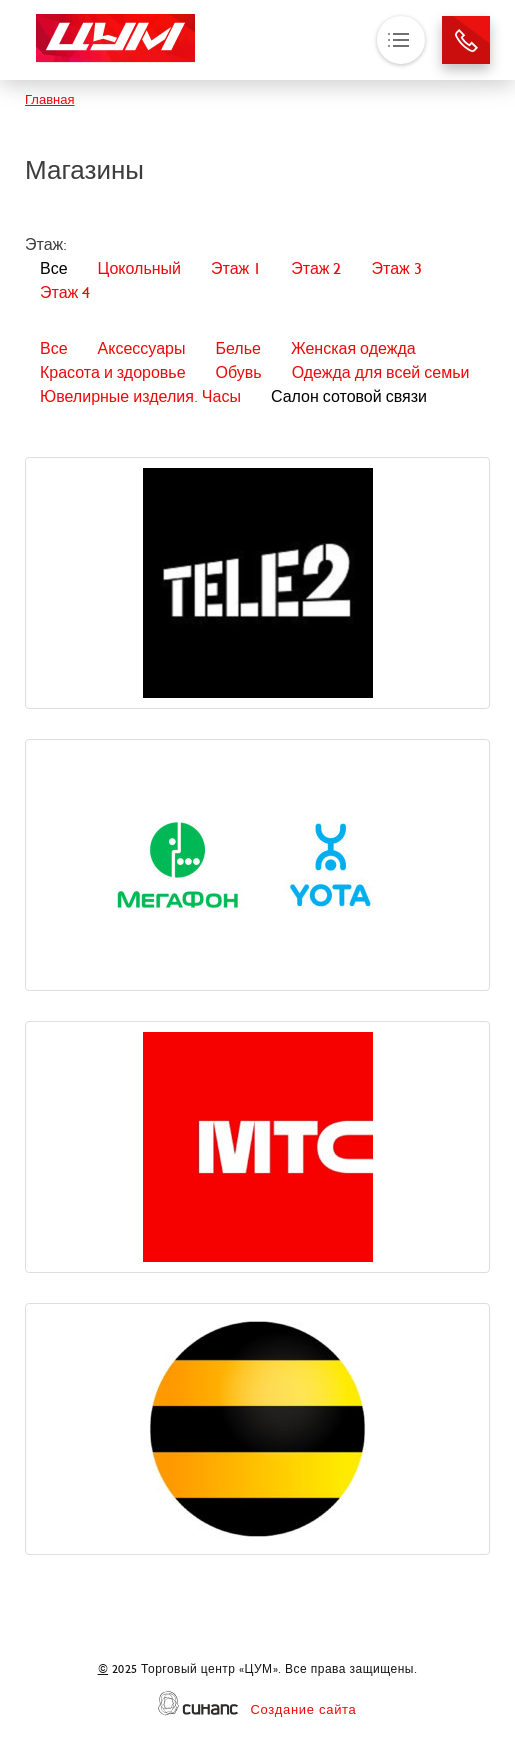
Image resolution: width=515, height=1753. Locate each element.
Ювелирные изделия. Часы (140, 396)
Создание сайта (303, 1709)
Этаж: (46, 244)
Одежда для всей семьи (381, 372)
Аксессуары (142, 348)
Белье (237, 348)
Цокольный (139, 268)
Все (54, 268)
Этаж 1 (236, 268)
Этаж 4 (65, 292)
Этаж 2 (316, 268)
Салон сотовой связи (349, 396)
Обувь (239, 372)
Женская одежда (353, 348)
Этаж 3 (396, 268)
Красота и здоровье (113, 372)
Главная (49, 99)
